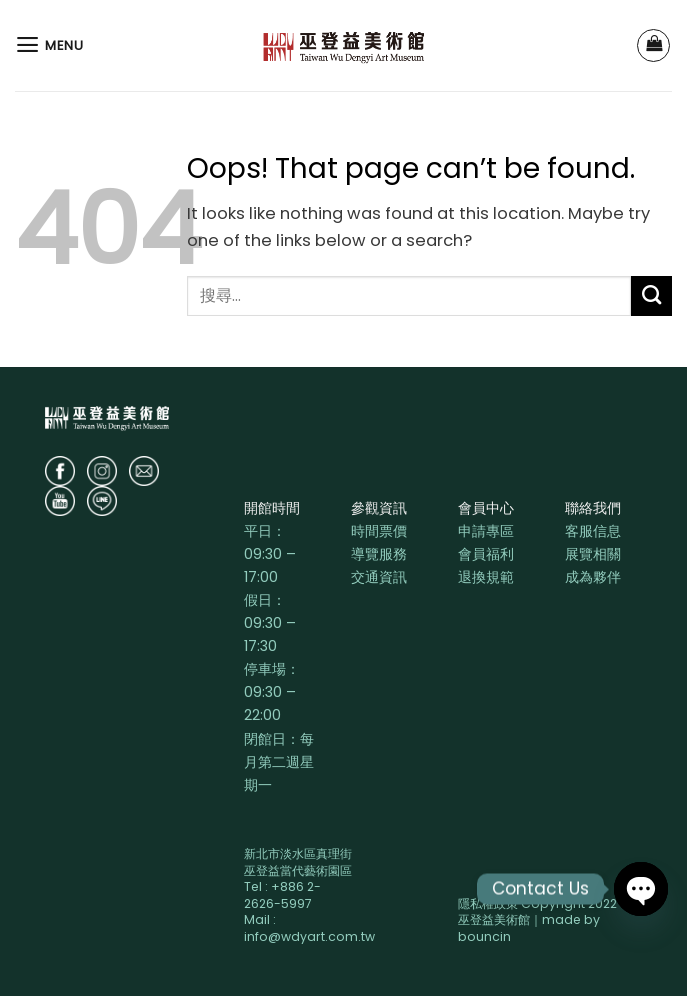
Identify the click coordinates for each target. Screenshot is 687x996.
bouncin (484, 936)
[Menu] (49, 45)
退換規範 (486, 577)
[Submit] (651, 296)
